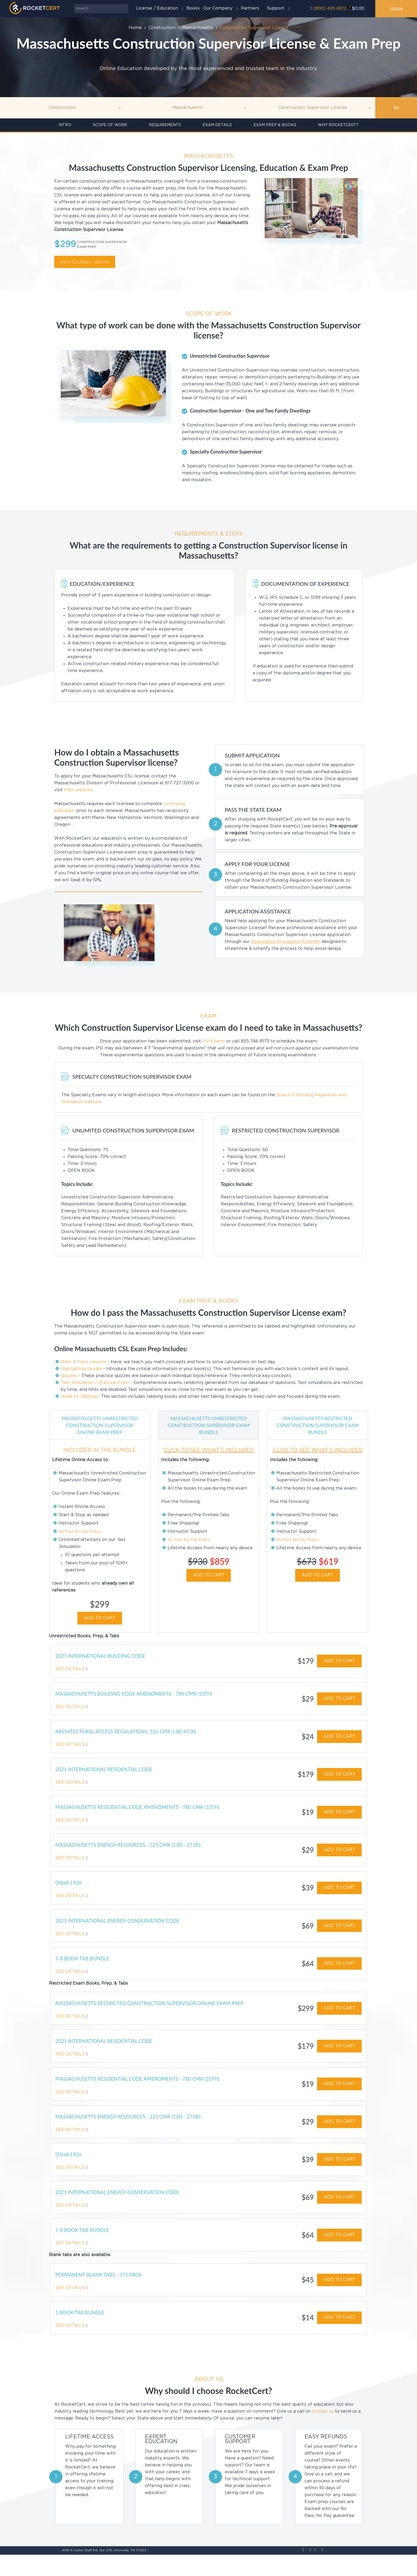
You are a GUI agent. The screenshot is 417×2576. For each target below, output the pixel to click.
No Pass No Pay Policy (82, 1538)
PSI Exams (213, 1041)
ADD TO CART (99, 1625)
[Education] (312, 107)
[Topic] (62, 107)
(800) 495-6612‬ (329, 9)
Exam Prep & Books (274, 125)
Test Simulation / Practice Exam (95, 1383)
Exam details (217, 125)
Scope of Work (110, 125)
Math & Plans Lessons (84, 1362)
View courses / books (84, 261)
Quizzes (69, 1376)
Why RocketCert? (338, 125)
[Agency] (187, 107)
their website (78, 790)
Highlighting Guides (81, 1369)
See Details (72, 1677)
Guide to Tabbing (79, 1397)
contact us (323, 2433)
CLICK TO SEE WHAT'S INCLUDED (209, 1450)
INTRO (65, 125)
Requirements (165, 125)
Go (396, 107)
